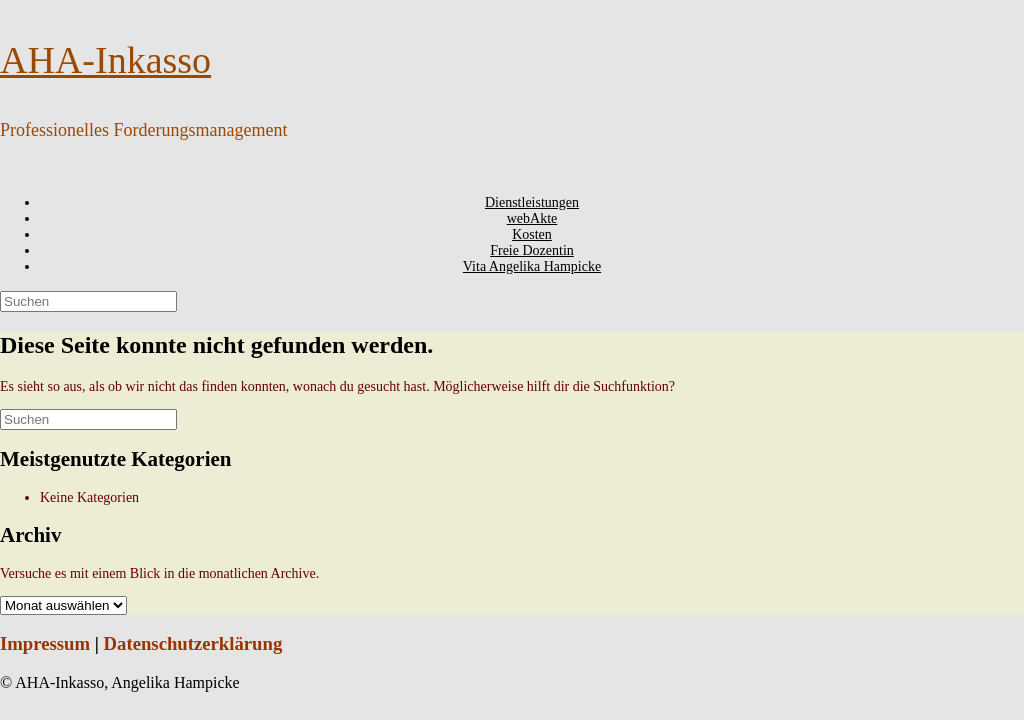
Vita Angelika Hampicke (532, 266)
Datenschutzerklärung (193, 643)
